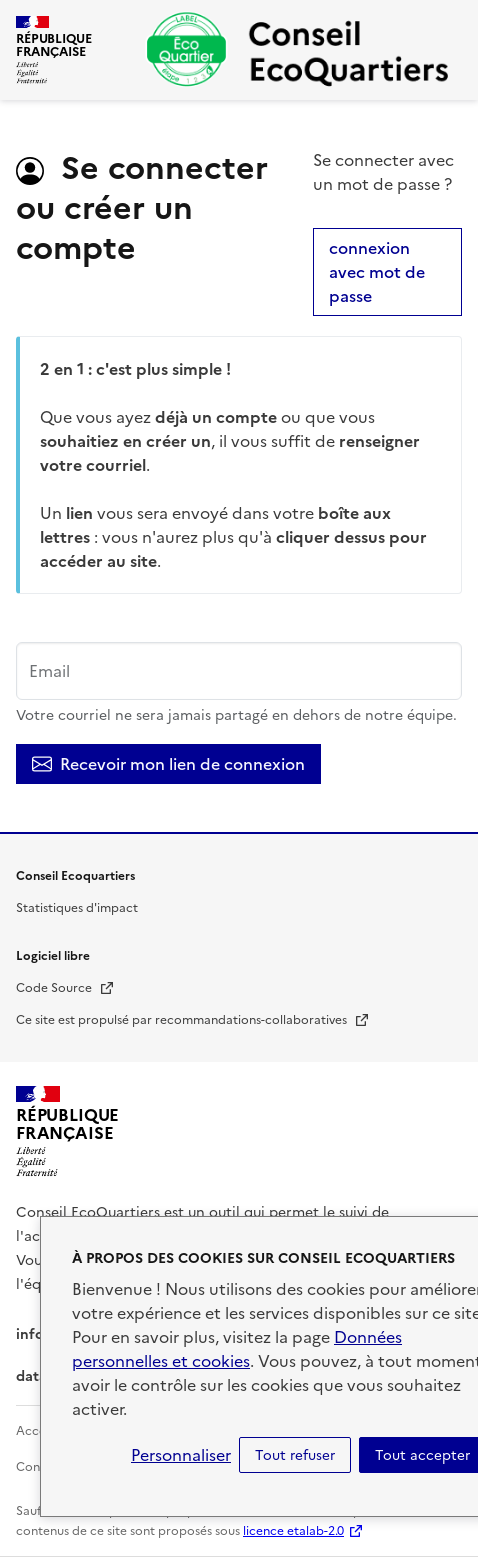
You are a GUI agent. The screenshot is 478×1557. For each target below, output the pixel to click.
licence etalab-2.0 (293, 1531)
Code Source (65, 988)
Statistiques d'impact (77, 908)
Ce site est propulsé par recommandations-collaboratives (193, 1020)
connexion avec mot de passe (377, 272)
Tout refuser (295, 1455)
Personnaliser (181, 1455)
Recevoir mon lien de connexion (168, 764)
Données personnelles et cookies (237, 1349)
